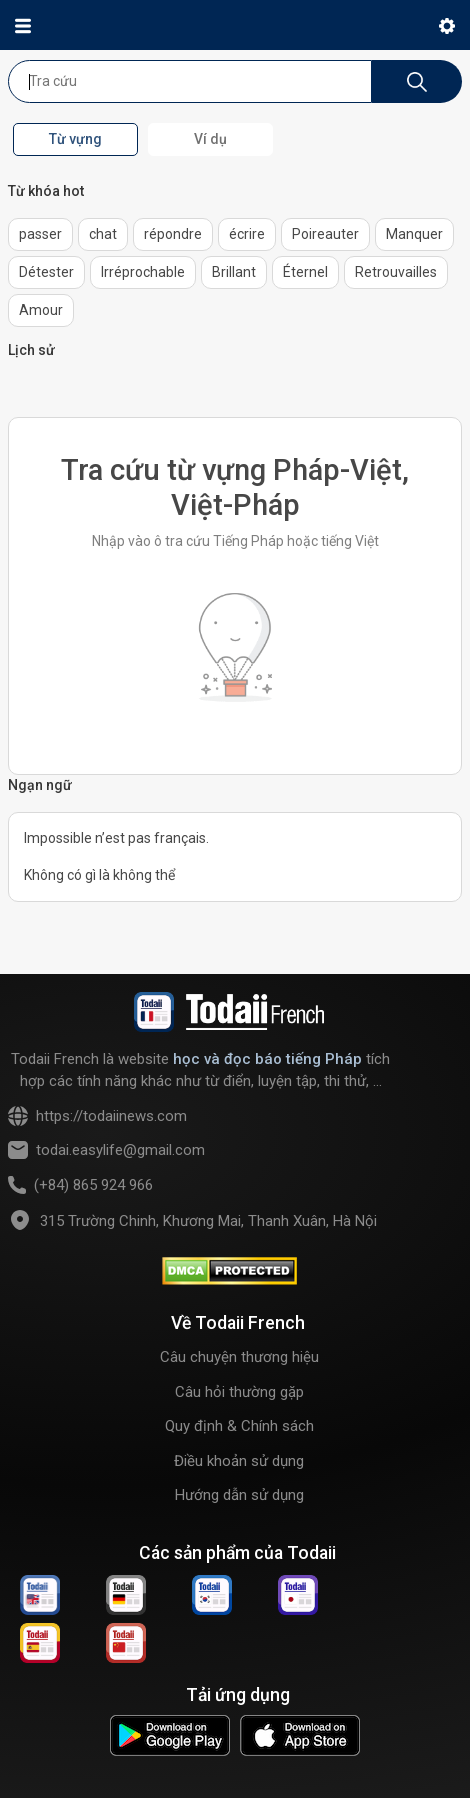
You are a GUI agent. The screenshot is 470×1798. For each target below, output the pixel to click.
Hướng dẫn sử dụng (239, 1495)
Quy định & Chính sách (239, 1426)
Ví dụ (210, 139)
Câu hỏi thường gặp (239, 1392)
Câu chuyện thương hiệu (239, 1357)
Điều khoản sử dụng (239, 1461)
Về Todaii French (238, 1323)
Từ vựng (75, 139)
